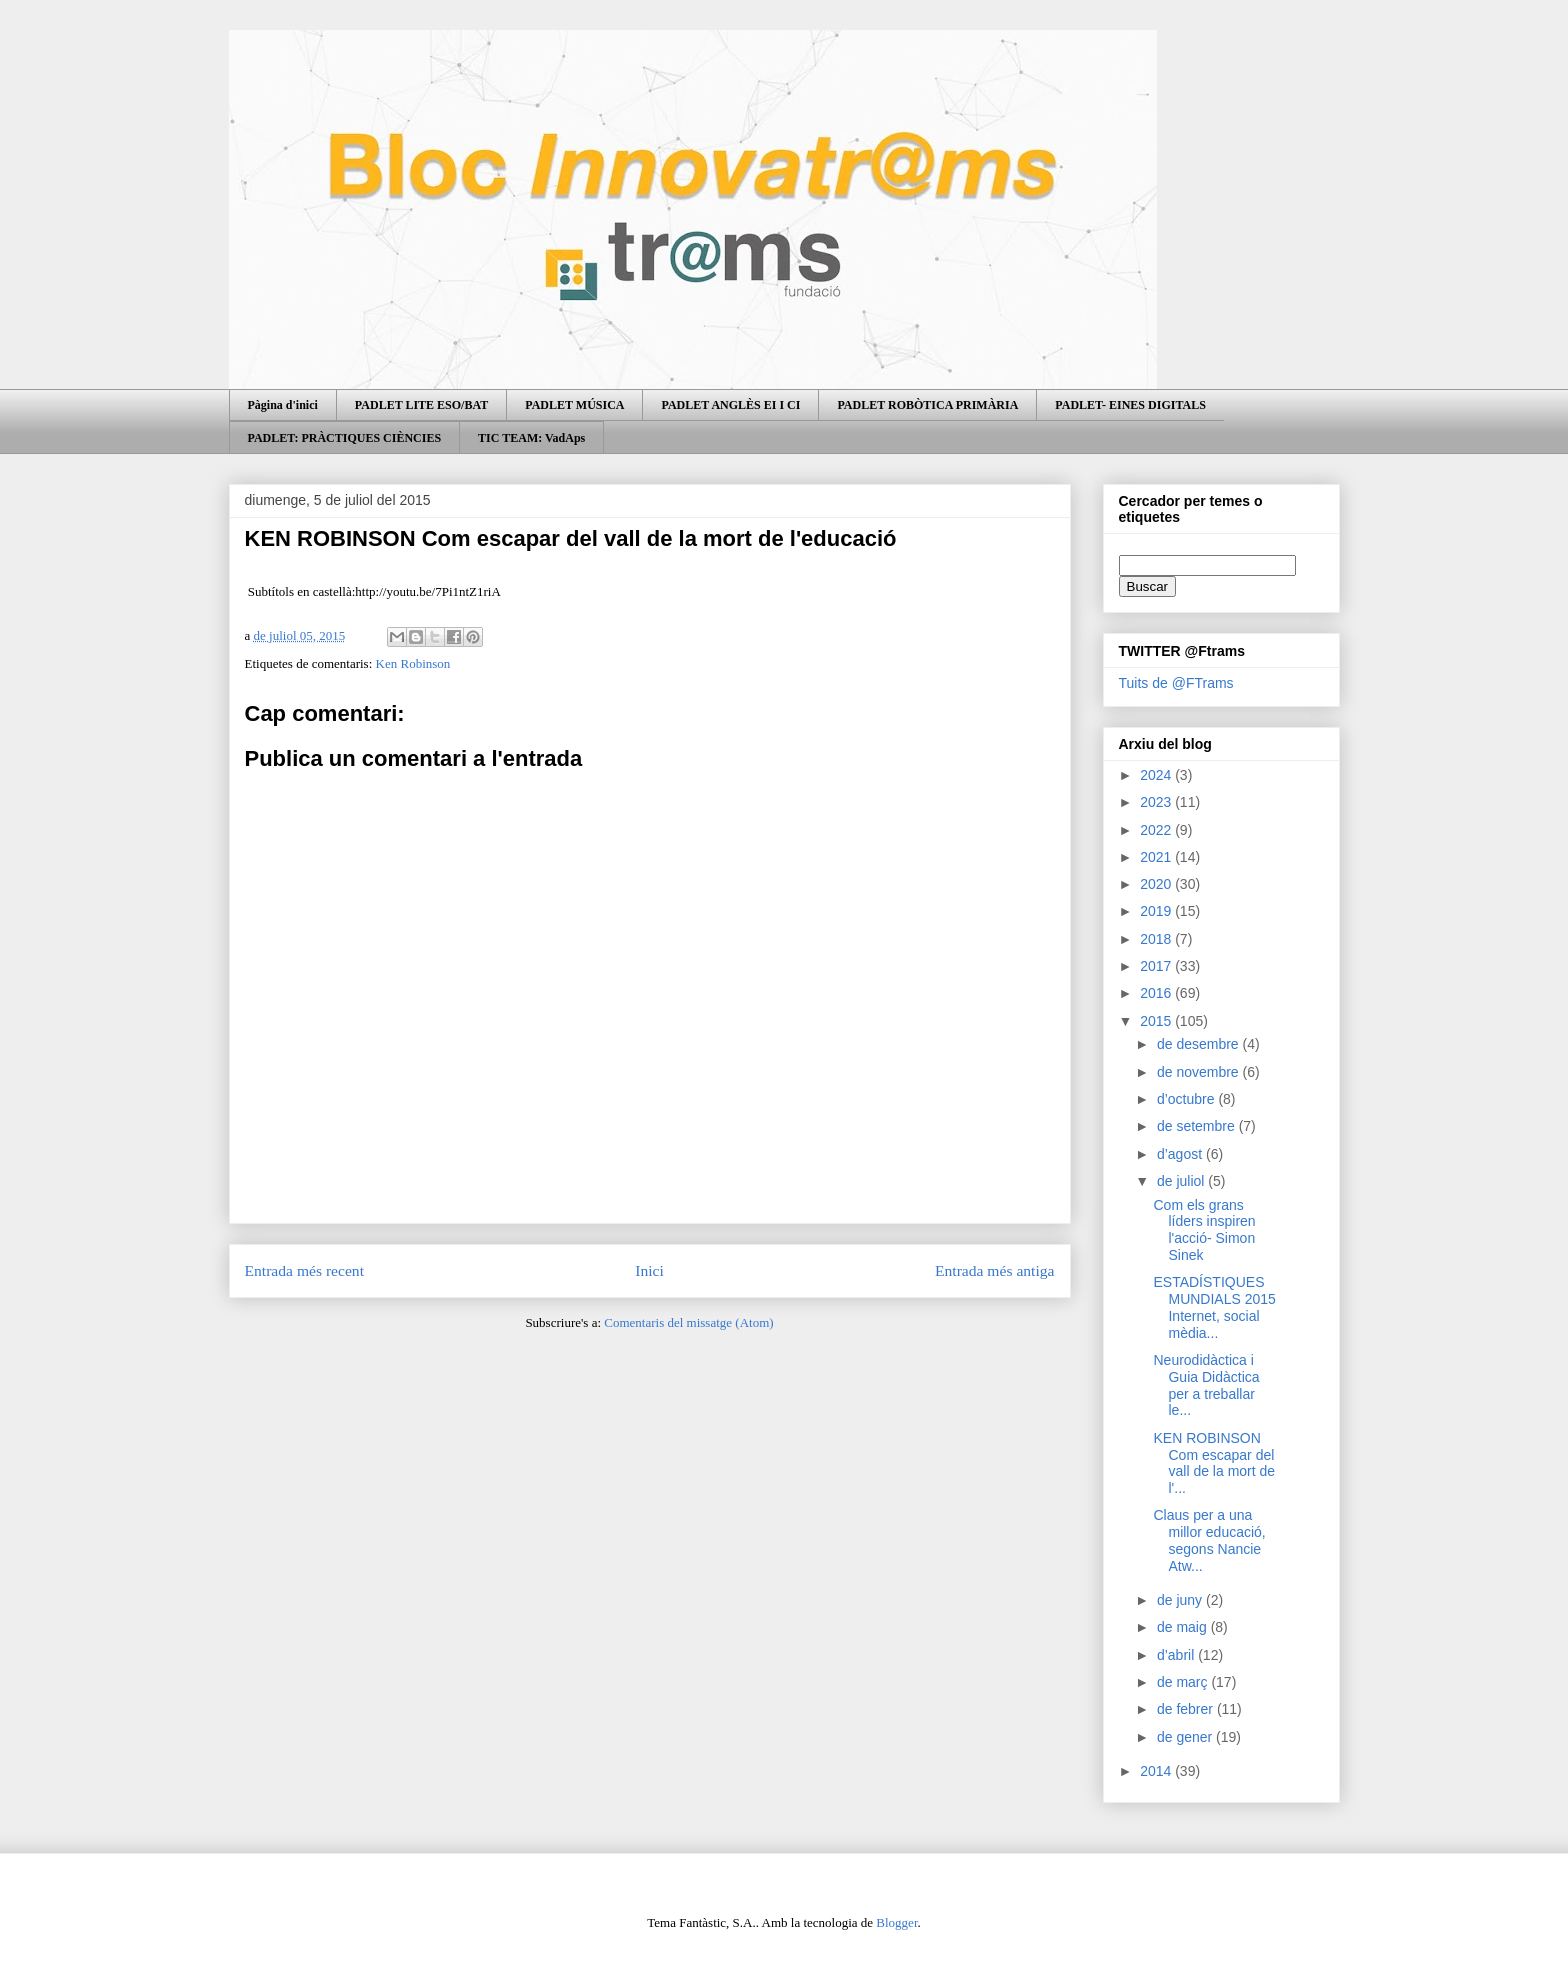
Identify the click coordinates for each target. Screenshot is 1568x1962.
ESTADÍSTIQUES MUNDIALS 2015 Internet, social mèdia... (1214, 1307)
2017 (1157, 966)
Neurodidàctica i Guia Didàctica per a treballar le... (1206, 1385)
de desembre (1200, 1044)
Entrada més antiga (995, 1270)
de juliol (1182, 1181)
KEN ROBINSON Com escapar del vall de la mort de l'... (1214, 1463)
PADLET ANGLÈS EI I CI (730, 405)
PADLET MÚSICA (574, 405)
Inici (649, 1270)
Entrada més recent (305, 1270)
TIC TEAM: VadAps (531, 438)
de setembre (1198, 1126)
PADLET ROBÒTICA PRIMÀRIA (927, 405)
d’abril (1177, 1655)
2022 (1157, 830)
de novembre (1200, 1072)
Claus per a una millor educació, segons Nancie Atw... (1209, 1540)
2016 (1157, 993)
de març (1184, 1682)
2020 (1157, 884)
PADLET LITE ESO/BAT (421, 405)
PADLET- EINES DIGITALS (1130, 405)
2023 (1157, 802)
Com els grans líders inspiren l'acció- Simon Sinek (1204, 1230)
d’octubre (1187, 1099)
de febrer (1187, 1709)
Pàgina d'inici (283, 405)
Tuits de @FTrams (1176, 683)
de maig (1184, 1627)
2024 (1157, 775)
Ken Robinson (413, 663)
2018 (1157, 939)
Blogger (896, 1922)
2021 (1157, 857)
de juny (1181, 1600)
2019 (1157, 911)
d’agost (1181, 1154)
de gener (1186, 1737)
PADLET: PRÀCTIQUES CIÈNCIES (345, 438)
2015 (1157, 1021)
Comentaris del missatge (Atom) (688, 1322)
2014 (1157, 1771)
